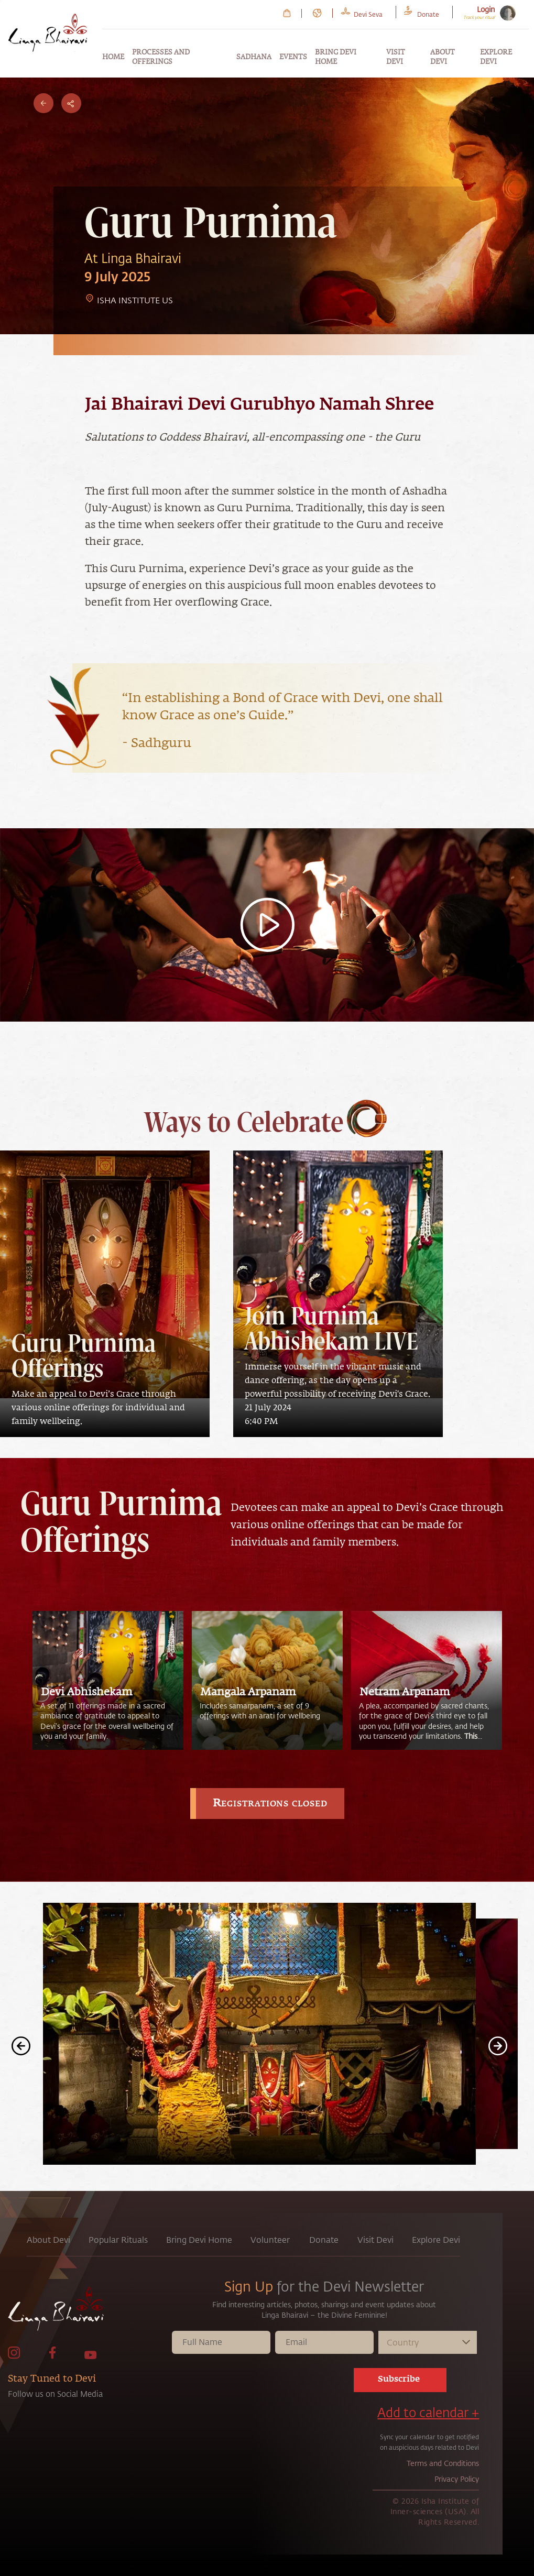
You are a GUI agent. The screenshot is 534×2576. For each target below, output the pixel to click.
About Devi (442, 57)
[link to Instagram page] (14, 2356)
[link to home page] (88, 2311)
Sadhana (253, 57)
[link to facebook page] (52, 2356)
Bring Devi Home (335, 57)
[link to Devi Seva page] (368, 13)
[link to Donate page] (428, 13)
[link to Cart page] (287, 13)
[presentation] (272, 2382)
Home (113, 57)
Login (486, 9)
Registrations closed (270, 1803)
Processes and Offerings (161, 57)
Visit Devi (395, 57)
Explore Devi (496, 57)
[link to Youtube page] (90, 2356)
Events (293, 57)
